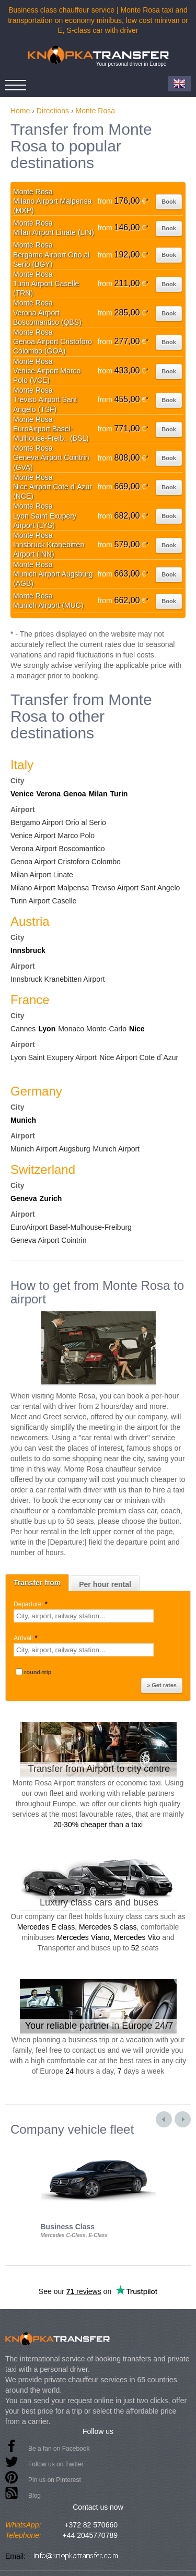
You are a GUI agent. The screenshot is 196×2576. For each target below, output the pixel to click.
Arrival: (26, 1638)
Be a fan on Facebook (58, 2448)
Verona (48, 794)
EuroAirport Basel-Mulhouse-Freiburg (71, 1227)
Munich (23, 1120)
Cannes (23, 1029)
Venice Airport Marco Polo (52, 835)
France (30, 1000)
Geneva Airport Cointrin (48, 1240)
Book (169, 201)
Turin (119, 794)
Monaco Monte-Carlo (92, 1029)
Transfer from (37, 1583)
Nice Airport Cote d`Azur (138, 1057)
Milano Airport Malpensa (49, 888)
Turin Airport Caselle (43, 901)
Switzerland (42, 1169)
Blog (34, 2495)
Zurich (51, 1198)
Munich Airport (116, 1149)
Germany (36, 1091)
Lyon (46, 1029)
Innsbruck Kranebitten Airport (57, 979)
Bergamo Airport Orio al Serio (58, 822)
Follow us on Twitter (56, 2464)
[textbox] (84, 1615)
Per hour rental (105, 1584)
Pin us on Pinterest (54, 2480)
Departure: (31, 1604)
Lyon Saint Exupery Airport (53, 1057)
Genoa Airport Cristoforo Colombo (65, 861)
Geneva (23, 1198)
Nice (137, 1029)
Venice (21, 794)
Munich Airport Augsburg (50, 1149)
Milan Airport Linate (41, 875)
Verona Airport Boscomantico (57, 848)
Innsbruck (27, 950)
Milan (98, 794)
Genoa (74, 794)
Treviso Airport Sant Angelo (135, 888)
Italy (21, 765)
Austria (30, 921)
